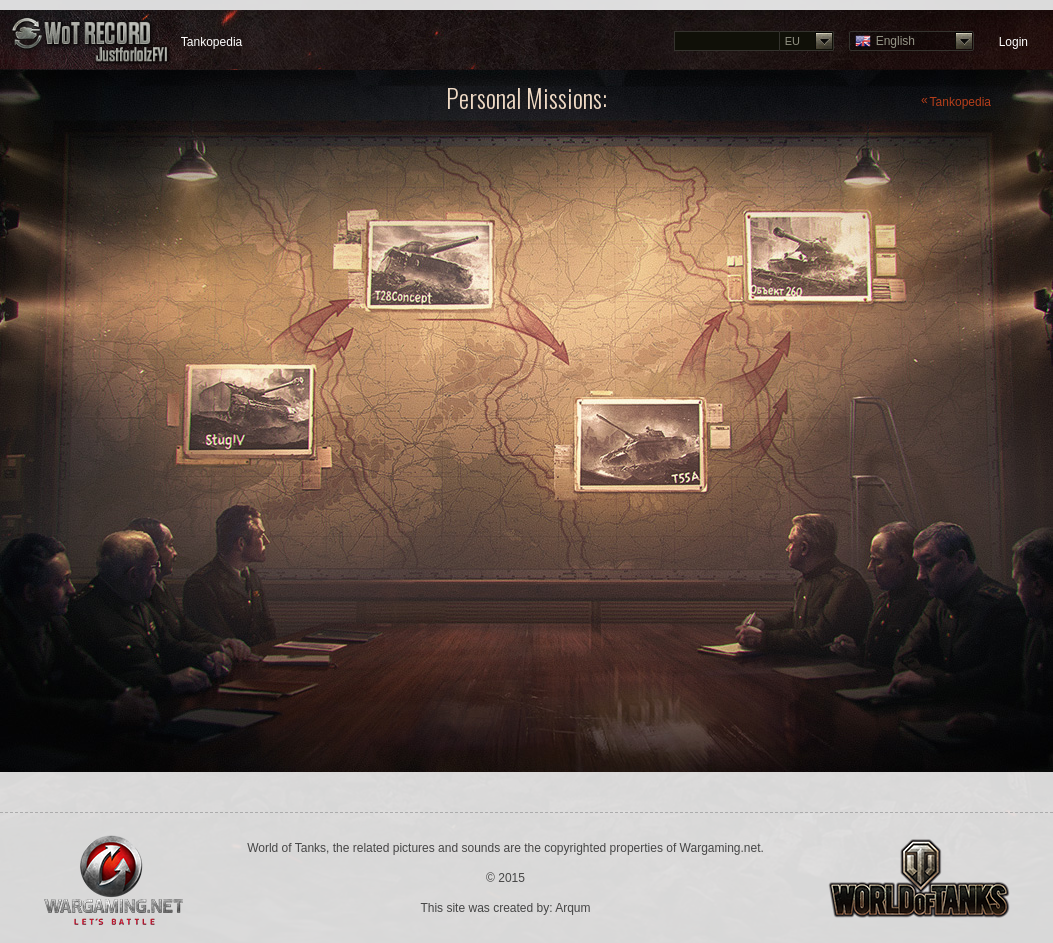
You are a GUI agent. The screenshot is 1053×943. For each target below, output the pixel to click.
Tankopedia (211, 42)
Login (1013, 42)
